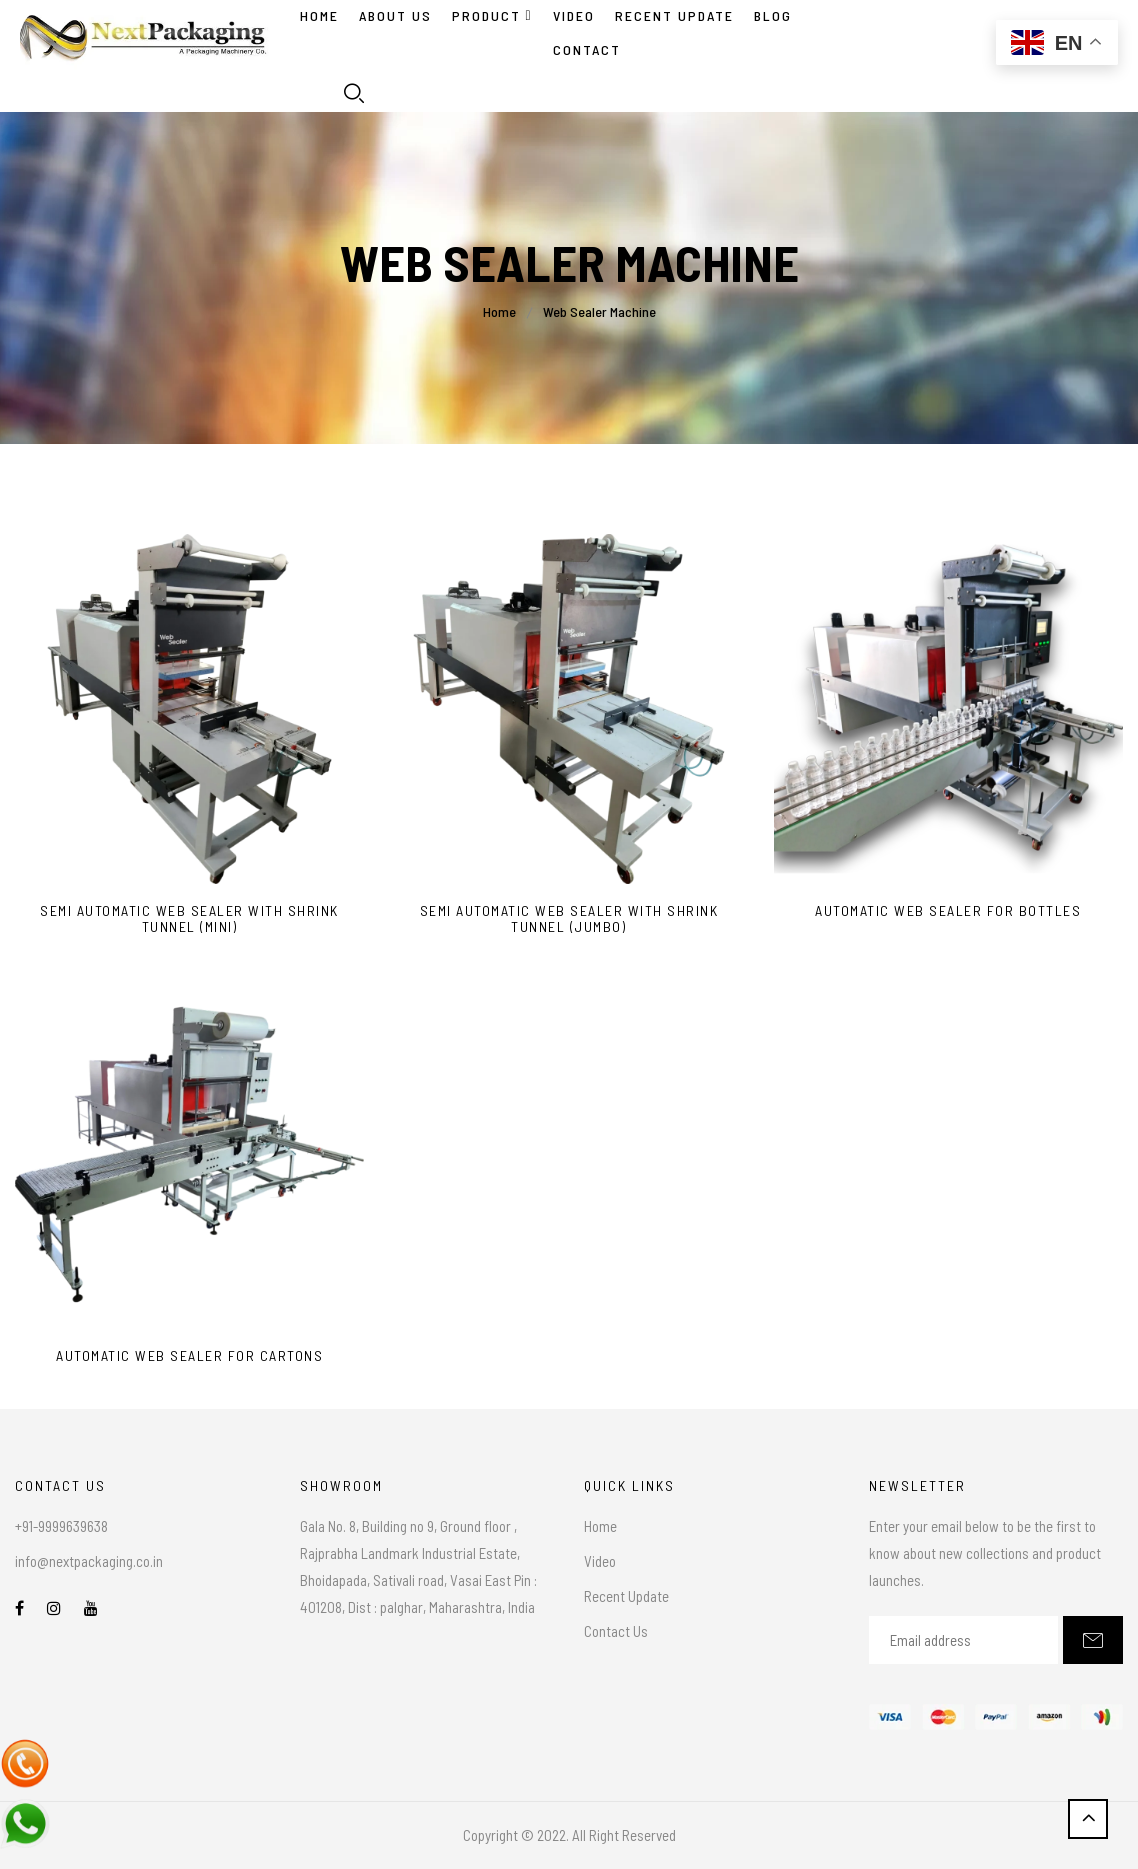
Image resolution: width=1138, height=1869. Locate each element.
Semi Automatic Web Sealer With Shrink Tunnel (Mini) (189, 919)
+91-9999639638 (61, 1526)
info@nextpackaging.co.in (89, 1561)
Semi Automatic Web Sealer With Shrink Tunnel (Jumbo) (569, 919)
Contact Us (616, 1631)
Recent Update (626, 1596)
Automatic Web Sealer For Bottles (948, 911)
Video (600, 1561)
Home (319, 15)
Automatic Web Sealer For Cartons (189, 1356)
